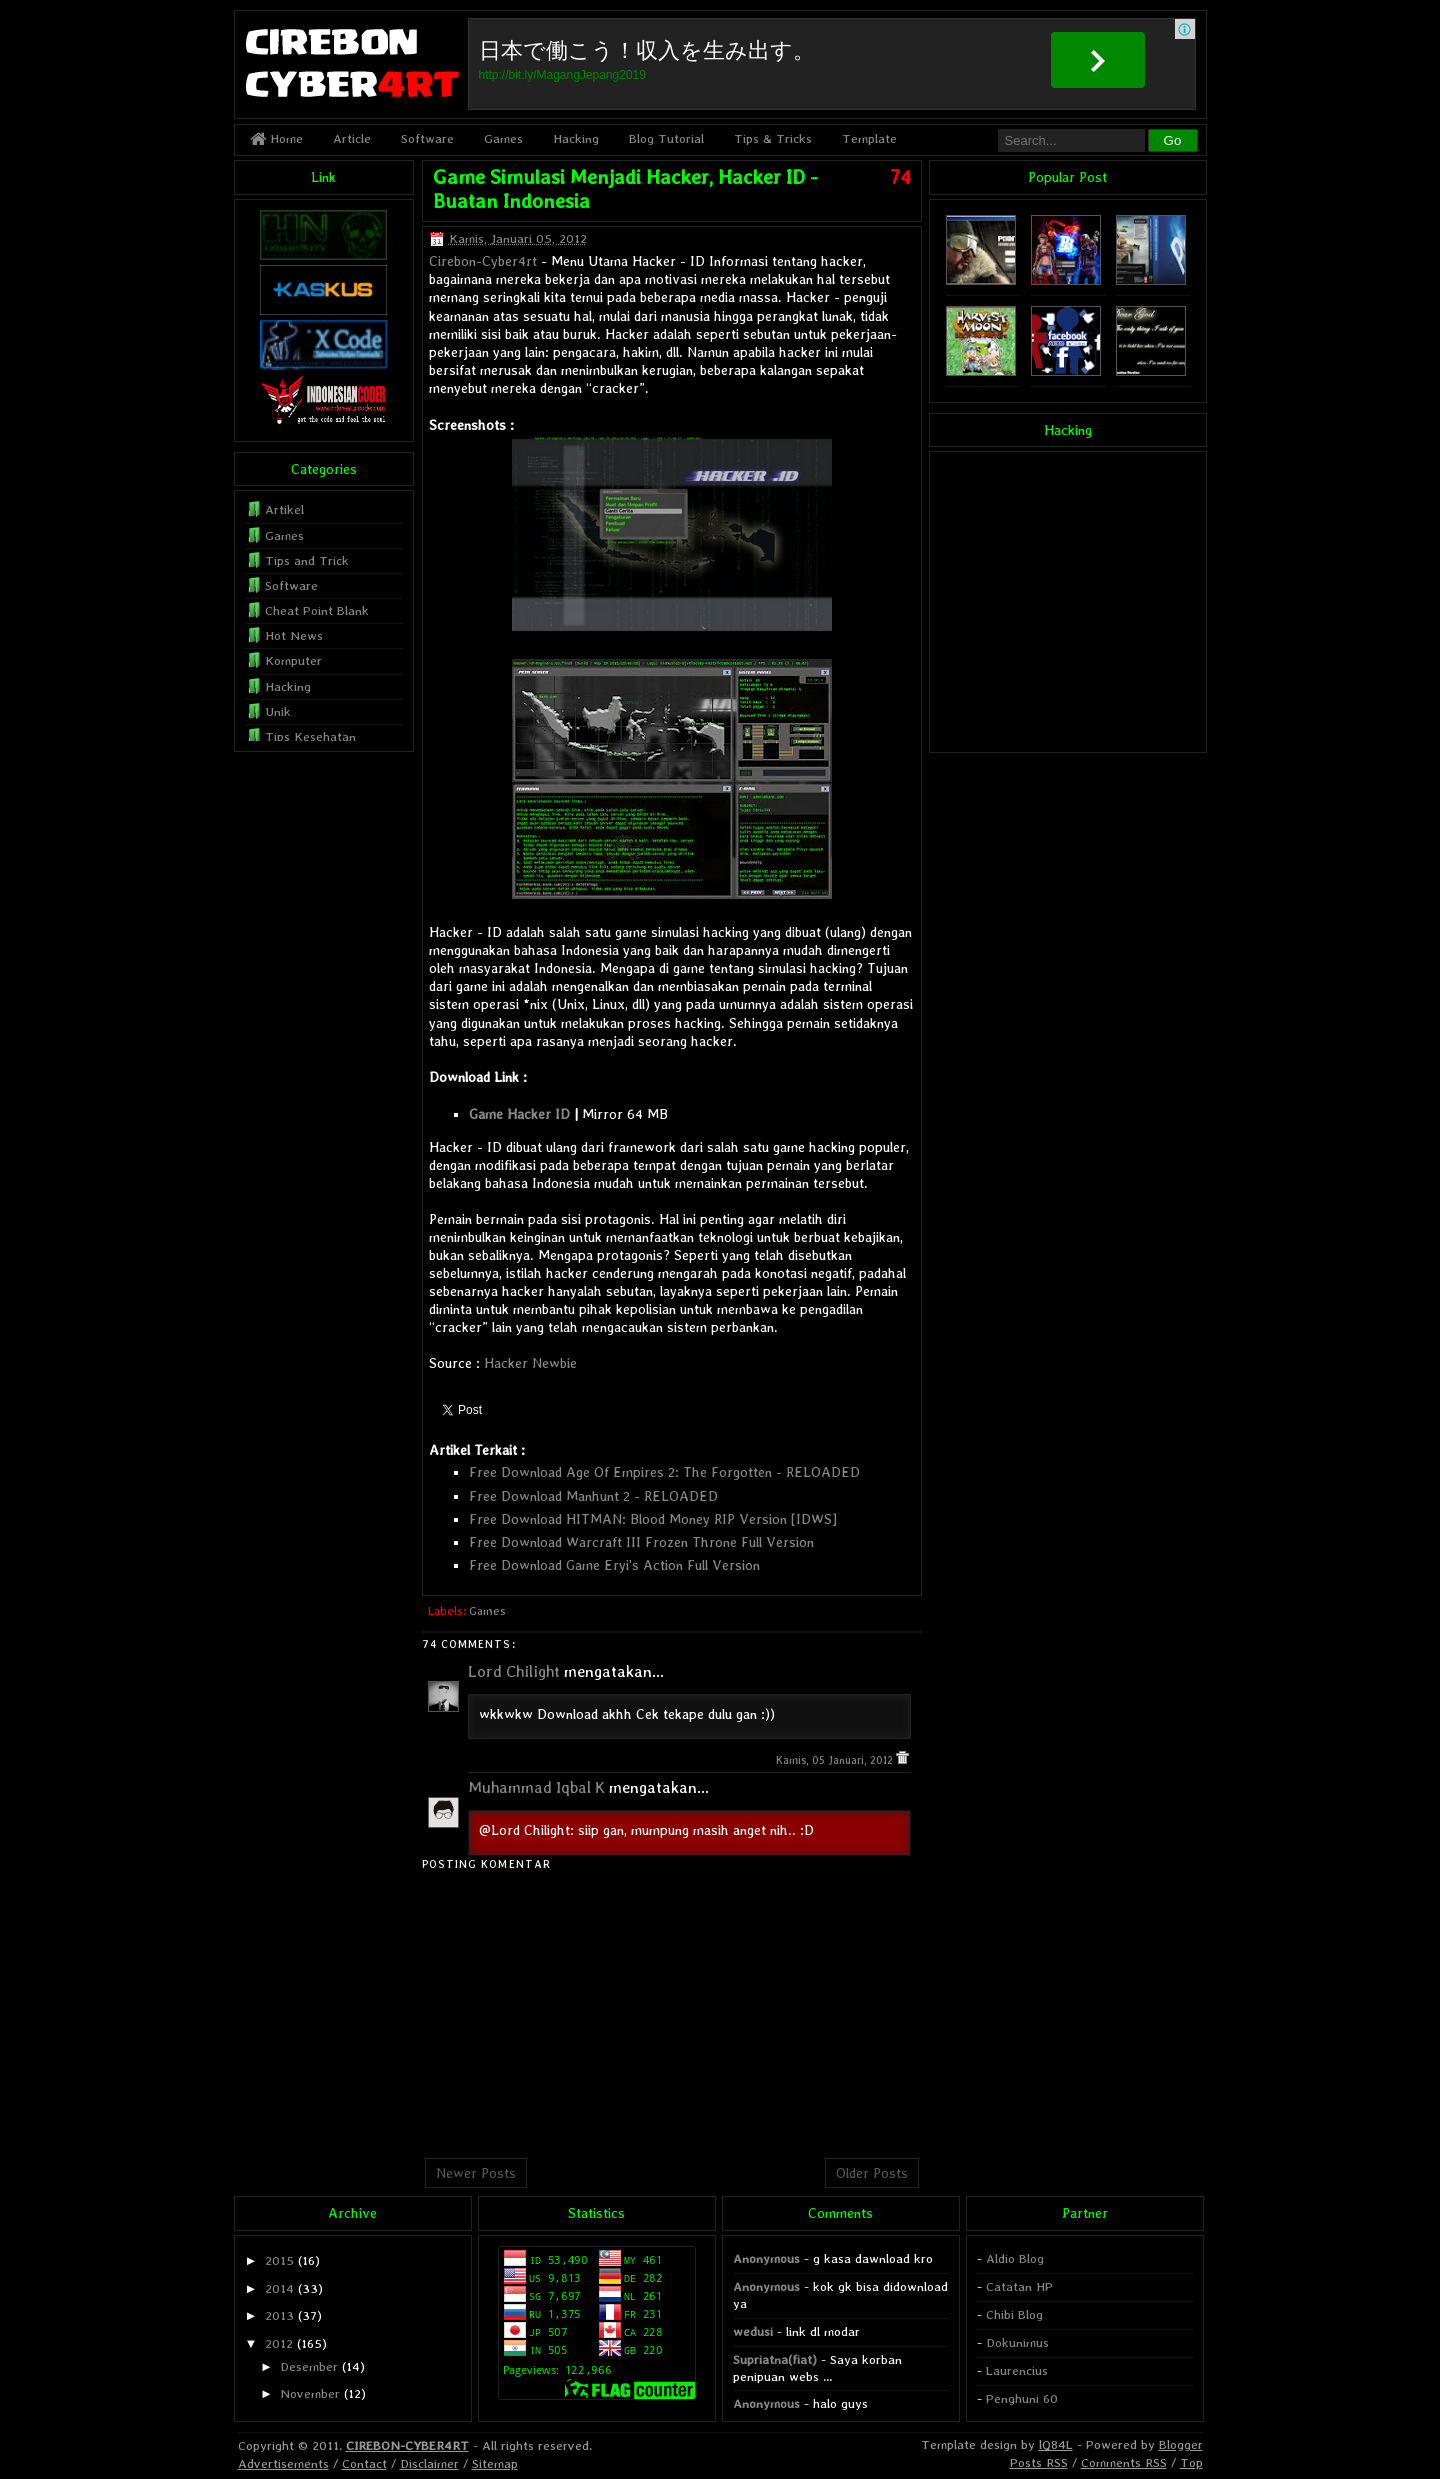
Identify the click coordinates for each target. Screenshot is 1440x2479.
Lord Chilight (514, 1671)
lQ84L (1056, 2444)
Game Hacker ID (519, 1114)
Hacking (576, 138)
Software (427, 138)
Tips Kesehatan (310, 736)
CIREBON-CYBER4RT (407, 2445)
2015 (279, 2260)
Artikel (284, 509)
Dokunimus (1017, 2342)
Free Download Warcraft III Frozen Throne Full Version (641, 1542)
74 (900, 177)
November (310, 2393)
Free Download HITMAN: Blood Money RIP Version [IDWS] (653, 1519)
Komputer (293, 660)
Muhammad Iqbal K (536, 1787)
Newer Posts (476, 2173)
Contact (364, 2463)
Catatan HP (1019, 2286)
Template (869, 138)
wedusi (753, 2331)
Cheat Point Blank (317, 610)
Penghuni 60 (1022, 2398)
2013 (279, 2315)
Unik (278, 711)
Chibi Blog (1014, 2314)
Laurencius (1017, 2370)
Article (352, 138)
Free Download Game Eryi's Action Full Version (614, 1565)
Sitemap (495, 2463)
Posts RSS (1039, 2462)
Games (503, 138)
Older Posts (872, 2173)
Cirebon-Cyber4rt (483, 261)
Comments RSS (1124, 2462)
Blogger (1181, 2444)
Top (1191, 2462)
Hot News (294, 635)
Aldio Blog (1015, 2258)
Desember (309, 2366)
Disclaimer (429, 2463)
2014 (279, 2288)
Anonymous (766, 2258)
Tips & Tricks (773, 138)
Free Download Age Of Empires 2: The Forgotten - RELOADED (664, 1472)
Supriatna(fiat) (775, 2359)
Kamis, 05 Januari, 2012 (836, 1760)
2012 (279, 2343)
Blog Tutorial (666, 138)
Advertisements (283, 2463)
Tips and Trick (307, 560)
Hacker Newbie (530, 1363)
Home (276, 138)
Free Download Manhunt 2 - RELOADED (593, 1496)
